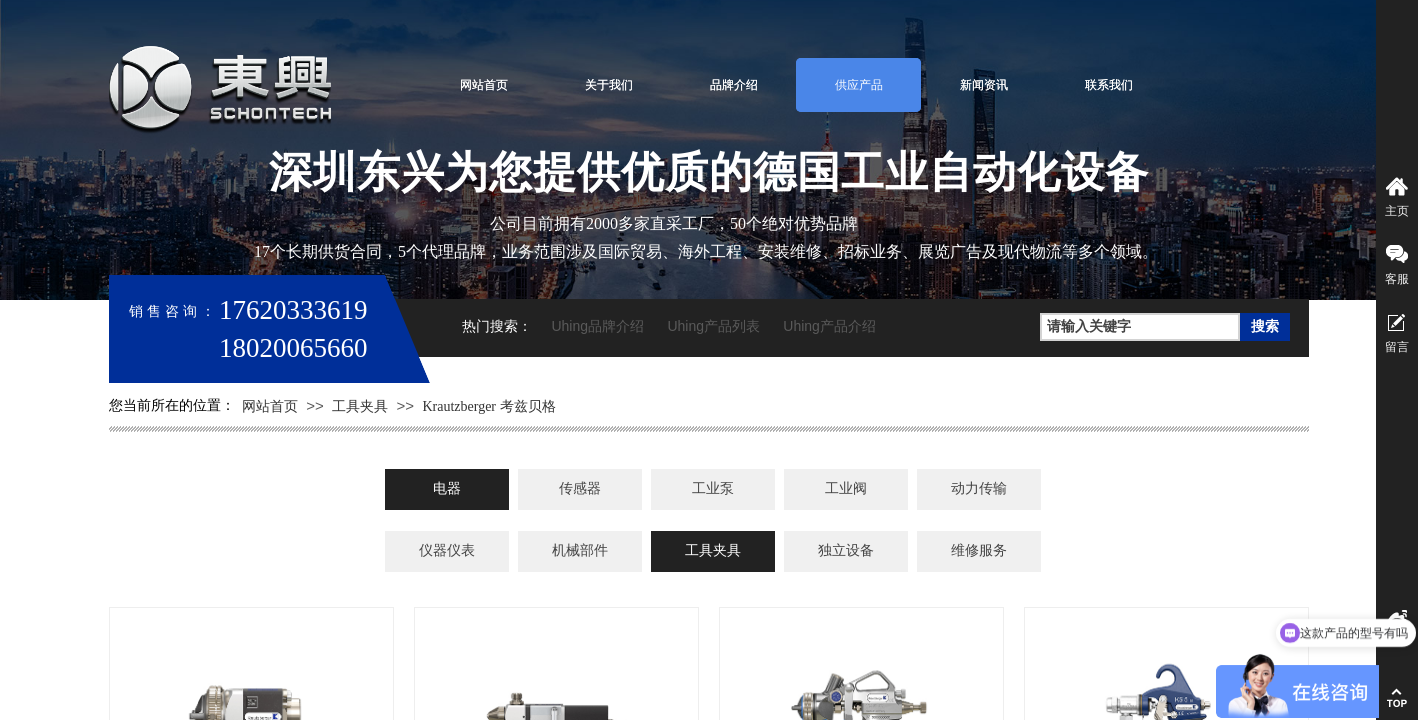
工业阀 (846, 488)
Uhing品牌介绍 (597, 326)
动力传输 (979, 488)
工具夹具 (360, 406)
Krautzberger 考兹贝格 (488, 406)
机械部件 (580, 550)
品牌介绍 (734, 85)
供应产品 (859, 85)
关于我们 (609, 85)
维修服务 (979, 550)
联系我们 (1109, 85)
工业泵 (713, 488)
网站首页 (484, 85)
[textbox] (1140, 327)
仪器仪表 (447, 550)
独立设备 (846, 550)
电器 (447, 488)
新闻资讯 (984, 85)
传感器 (580, 488)
